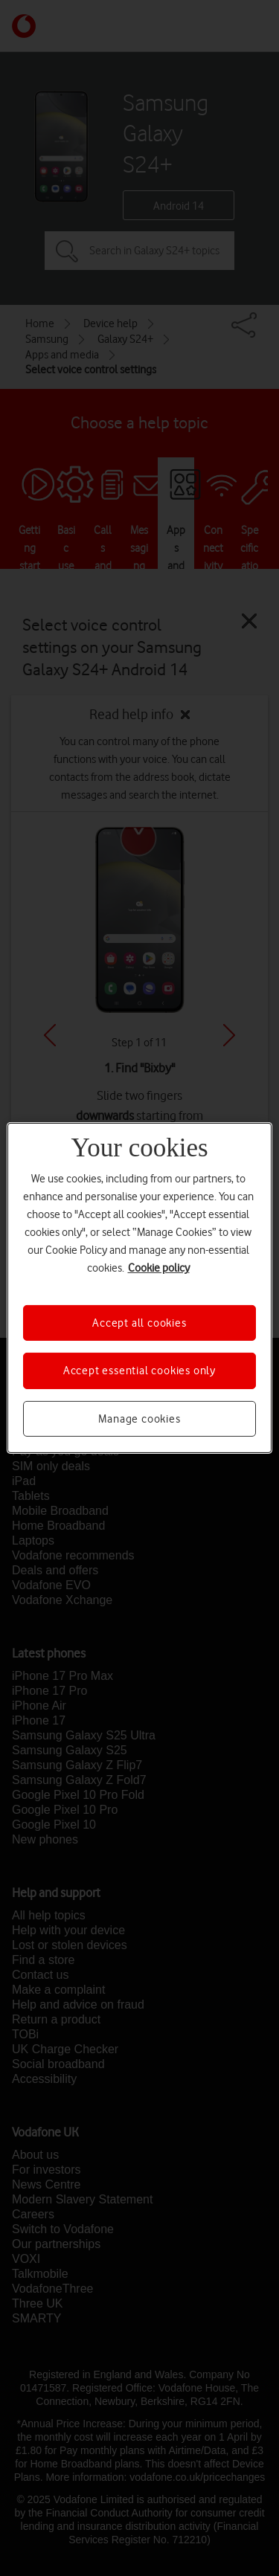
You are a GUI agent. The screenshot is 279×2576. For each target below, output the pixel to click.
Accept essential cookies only (139, 1370)
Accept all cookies (139, 1323)
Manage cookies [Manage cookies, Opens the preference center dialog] (139, 1419)
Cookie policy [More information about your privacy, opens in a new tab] (159, 1268)
